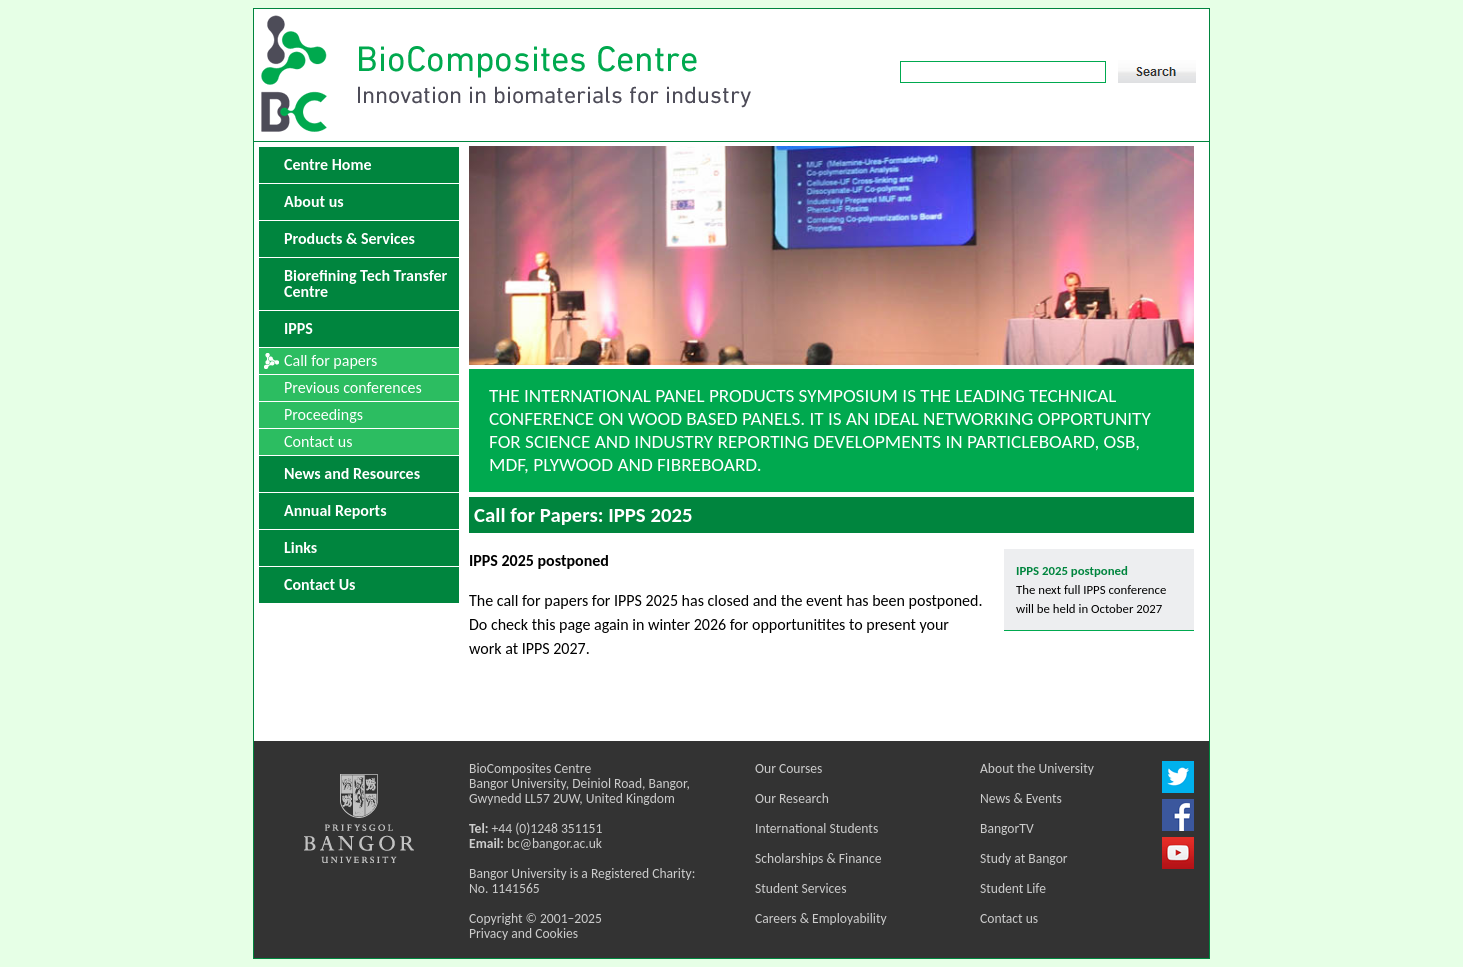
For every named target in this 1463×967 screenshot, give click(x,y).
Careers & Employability (821, 918)
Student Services (800, 888)
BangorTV (1007, 828)
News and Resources (352, 473)
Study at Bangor (1024, 858)
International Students (816, 828)
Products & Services (349, 238)
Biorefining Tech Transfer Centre (365, 283)
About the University (1037, 768)
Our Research (792, 798)
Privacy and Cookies (523, 933)
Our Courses (788, 768)
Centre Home (327, 164)
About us (314, 201)
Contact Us (319, 584)
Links (300, 547)
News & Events (1021, 798)
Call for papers (330, 360)
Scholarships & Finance (818, 858)
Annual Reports (335, 510)
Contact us (318, 441)
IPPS (298, 328)
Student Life (1013, 888)
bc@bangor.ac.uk (554, 843)
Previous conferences (353, 387)
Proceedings (323, 414)
